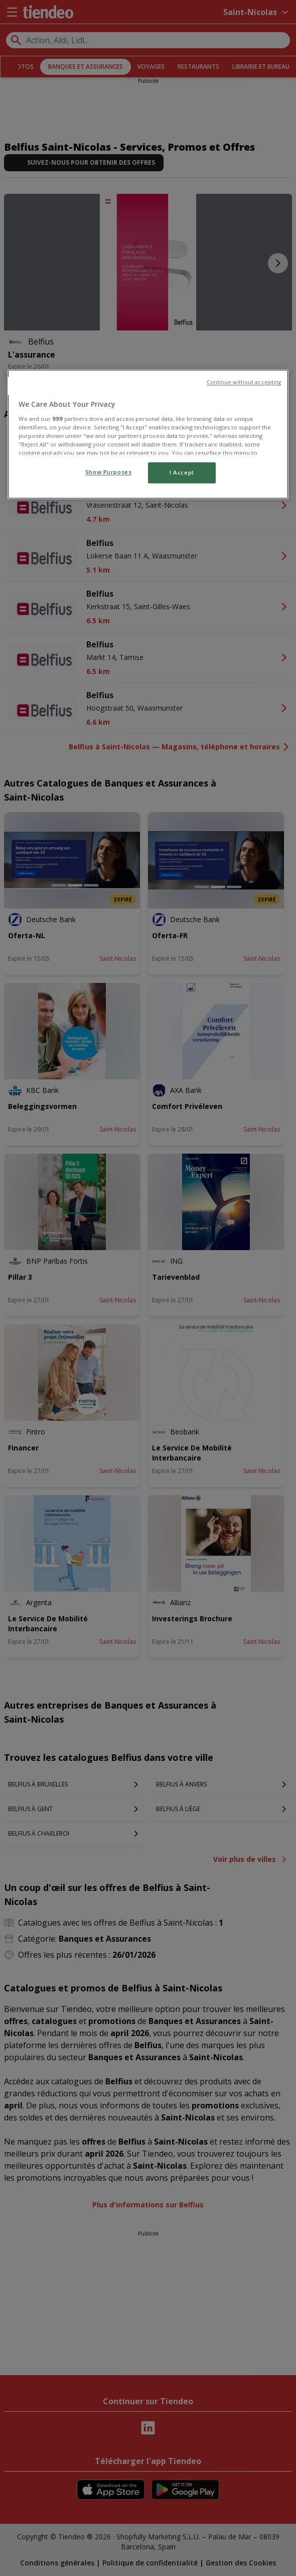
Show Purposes (108, 472)
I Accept (182, 473)
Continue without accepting (244, 382)
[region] (148, 434)
